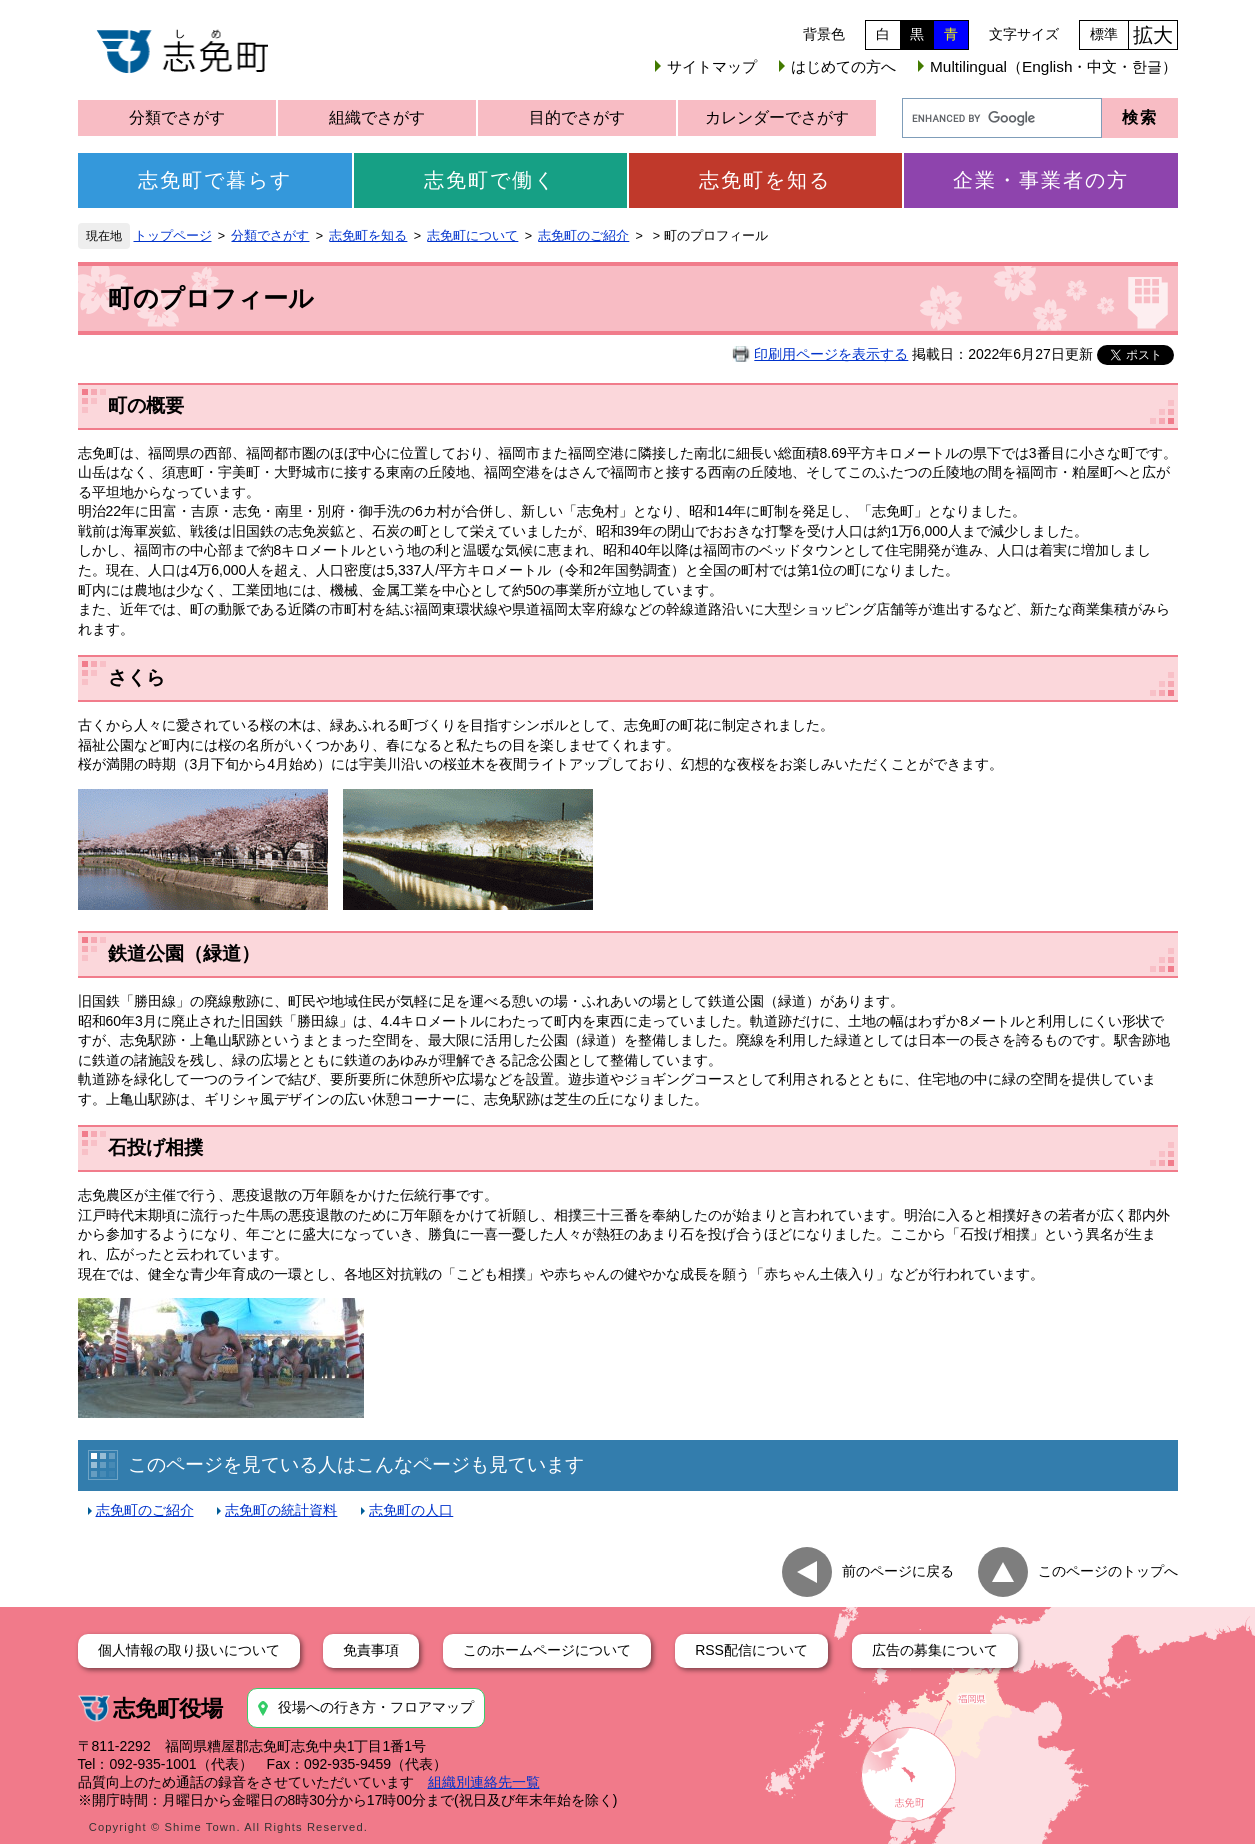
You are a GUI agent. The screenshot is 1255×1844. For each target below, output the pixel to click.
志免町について (472, 236)
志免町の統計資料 (281, 1510)
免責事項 (371, 1650)
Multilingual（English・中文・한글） (1053, 66)
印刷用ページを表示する (831, 354)
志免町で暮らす (215, 180)
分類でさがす (177, 117)
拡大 (1153, 35)
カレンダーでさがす (777, 117)
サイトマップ (712, 66)
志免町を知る (765, 180)
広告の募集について (935, 1650)
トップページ (173, 236)
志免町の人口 (411, 1510)
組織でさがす (377, 117)
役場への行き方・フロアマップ (376, 1707)
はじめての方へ (843, 66)
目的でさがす (577, 117)
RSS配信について (751, 1650)
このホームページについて (547, 1650)
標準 (1104, 34)
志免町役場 (168, 1708)
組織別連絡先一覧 (484, 1782)
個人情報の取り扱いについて (189, 1650)
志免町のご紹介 (583, 236)
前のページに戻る (898, 1571)
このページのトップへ (1108, 1571)
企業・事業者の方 (1041, 180)
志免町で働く (490, 180)
